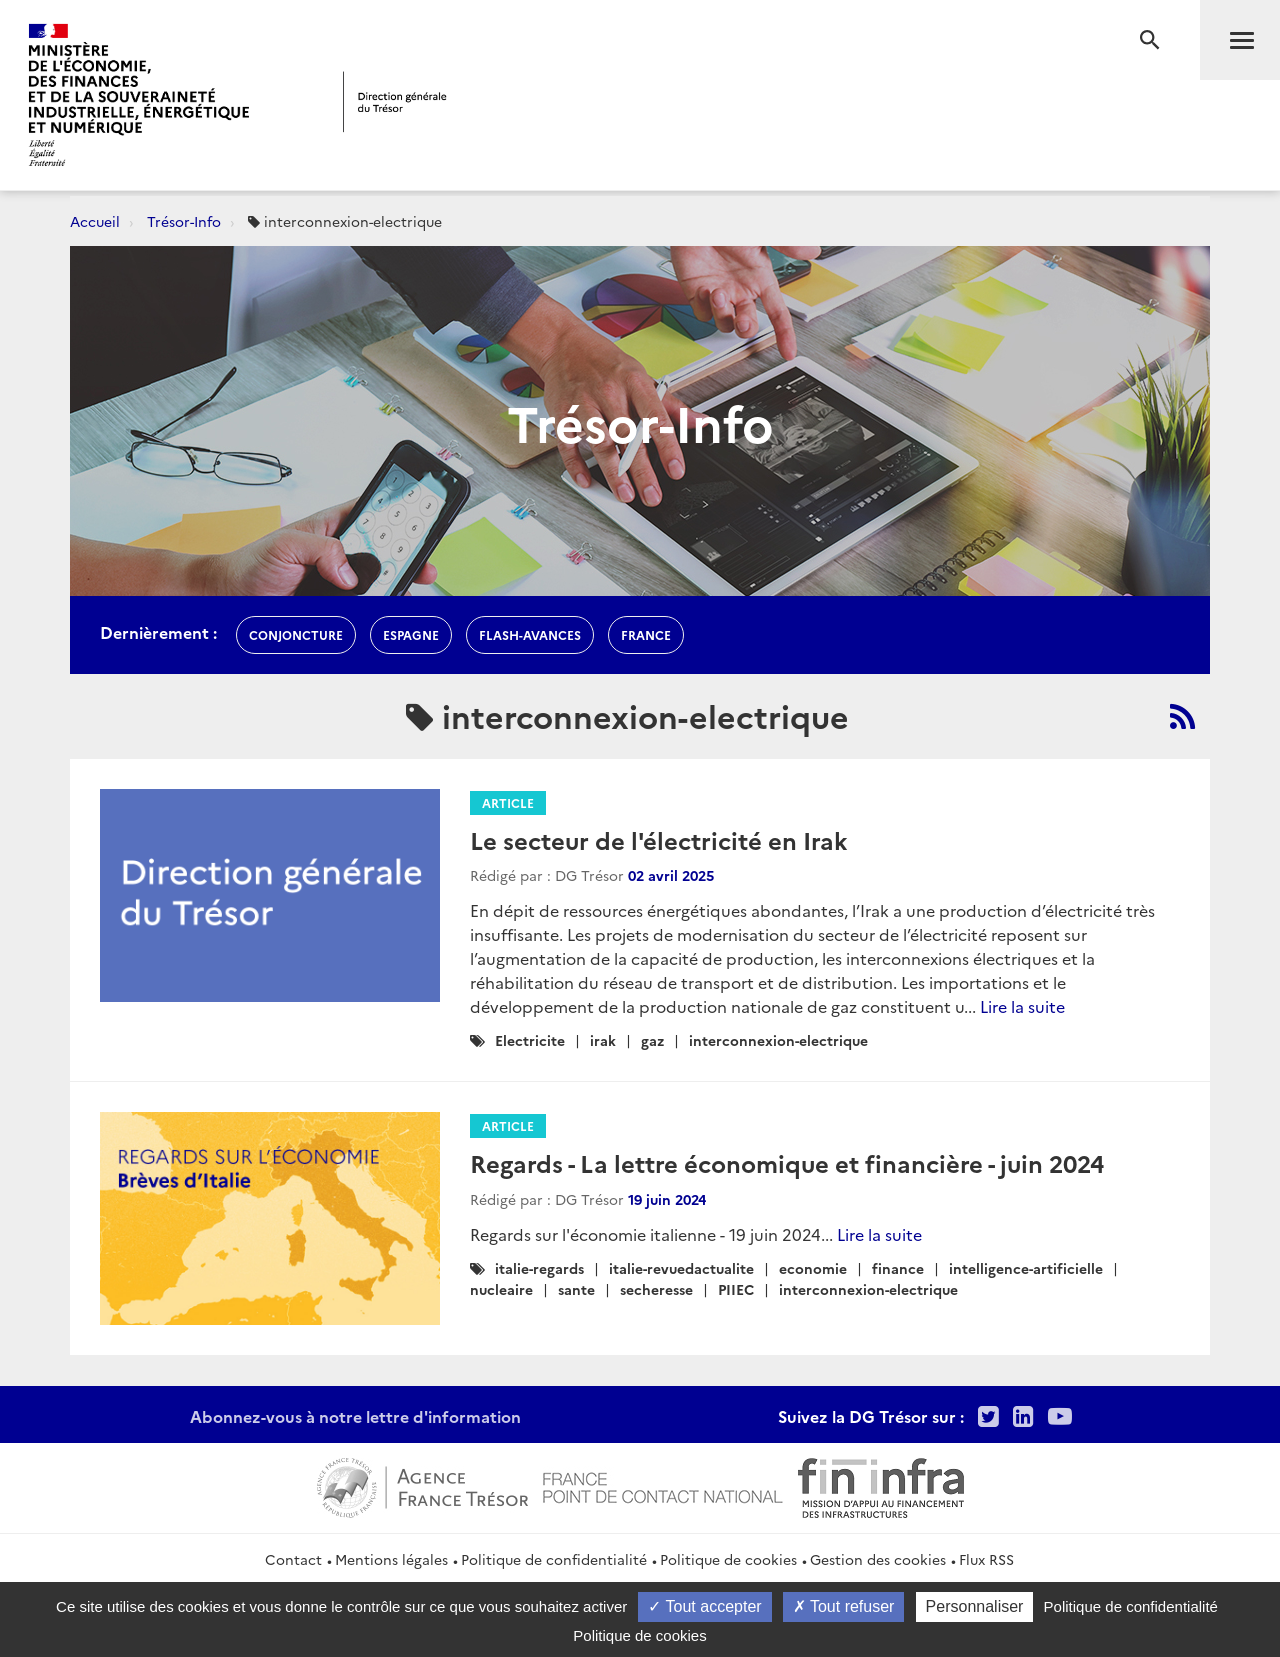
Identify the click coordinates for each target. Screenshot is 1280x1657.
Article (508, 802)
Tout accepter (704, 1606)
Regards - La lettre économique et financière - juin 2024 (787, 1162)
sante (576, 1289)
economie (813, 1268)
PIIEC (736, 1289)
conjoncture (296, 634)
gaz (652, 1040)
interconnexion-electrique (778, 1040)
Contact (293, 1559)
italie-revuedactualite (681, 1268)
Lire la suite (1022, 1006)
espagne (411, 634)
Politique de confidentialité (554, 1559)
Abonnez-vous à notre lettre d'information (355, 1416)
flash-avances (530, 634)
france (646, 634)
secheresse (656, 1289)
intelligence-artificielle (1026, 1268)
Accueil (95, 221)
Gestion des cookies (878, 1559)
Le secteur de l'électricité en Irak (658, 839)
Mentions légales (391, 1559)
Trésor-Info (184, 221)
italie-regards (539, 1268)
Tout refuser (844, 1606)
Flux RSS (986, 1559)
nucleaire (501, 1289)
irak (603, 1040)
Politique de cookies (728, 1559)
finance (898, 1268)
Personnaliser (975, 1606)
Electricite (530, 1040)
